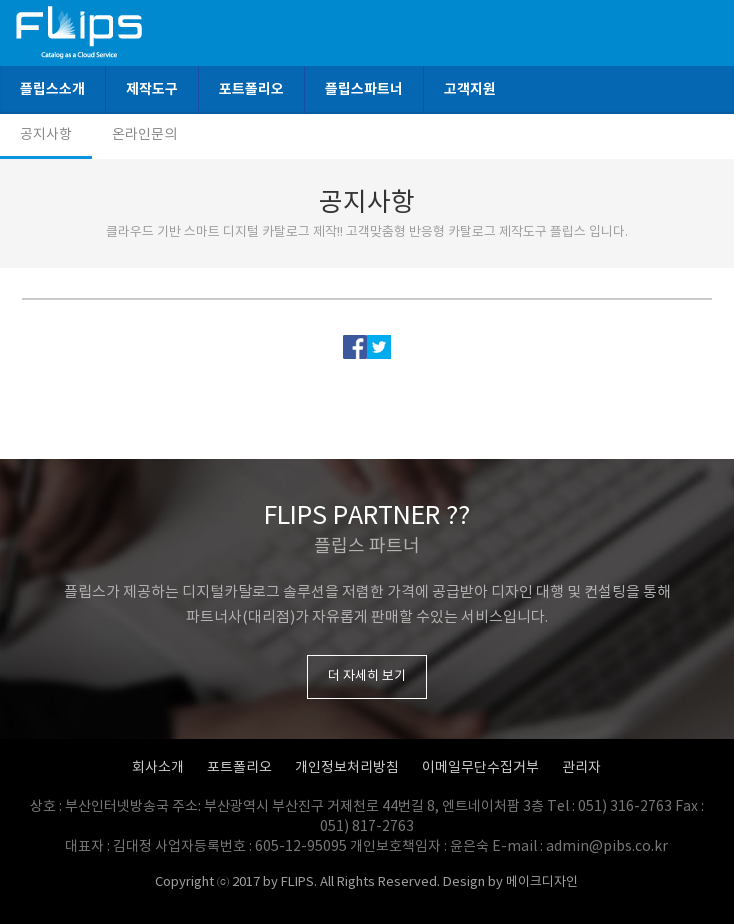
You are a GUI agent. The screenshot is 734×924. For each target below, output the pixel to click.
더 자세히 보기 (367, 676)
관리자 (581, 768)
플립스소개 (52, 89)
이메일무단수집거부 (480, 768)
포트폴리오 (251, 89)
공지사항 (46, 135)
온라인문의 (144, 135)
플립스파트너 (364, 89)
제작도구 (152, 89)
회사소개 (158, 768)
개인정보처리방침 (347, 768)
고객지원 (470, 89)
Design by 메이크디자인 (510, 882)
